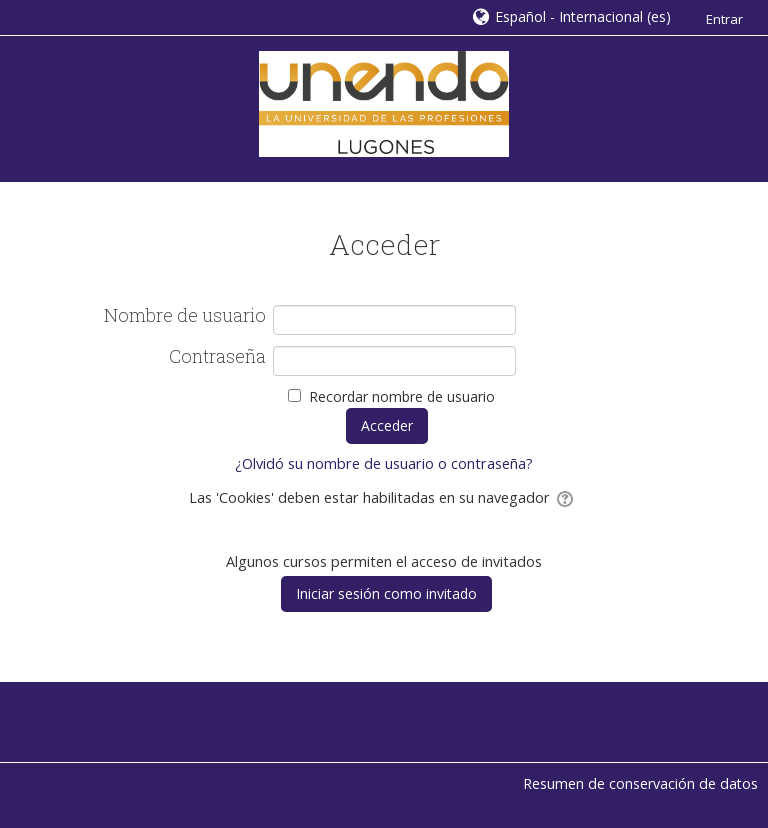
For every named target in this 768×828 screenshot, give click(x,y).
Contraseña (217, 357)
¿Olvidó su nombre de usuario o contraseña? (384, 463)
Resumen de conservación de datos (640, 783)
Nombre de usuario (185, 316)
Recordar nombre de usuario (402, 396)
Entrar (724, 19)
